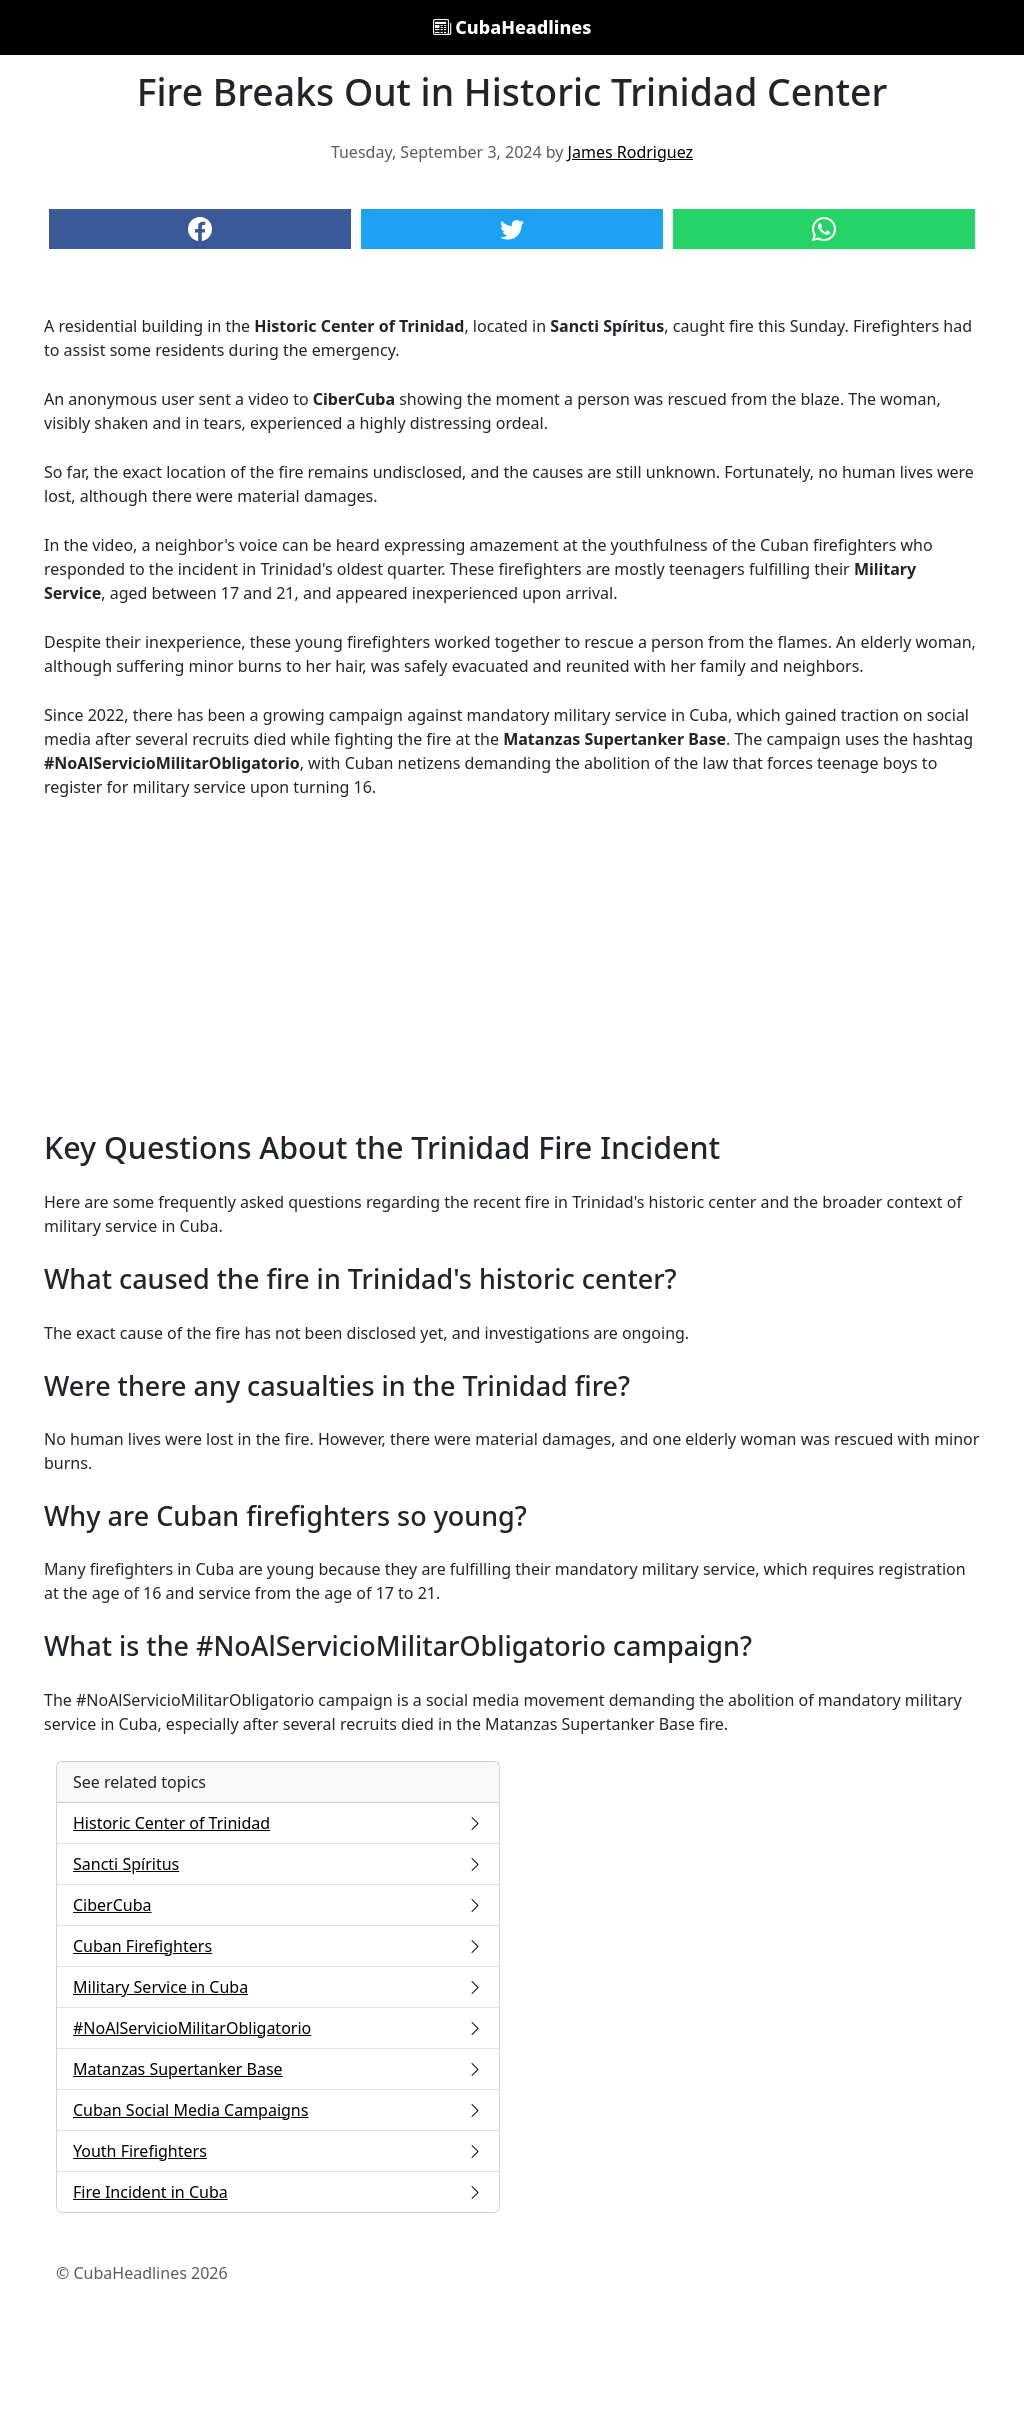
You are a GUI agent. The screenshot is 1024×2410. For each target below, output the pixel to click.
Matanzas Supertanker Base (278, 2069)
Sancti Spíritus (278, 1864)
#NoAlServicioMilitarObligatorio (278, 2028)
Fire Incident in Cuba (278, 2192)
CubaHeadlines (512, 27)
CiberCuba (278, 1905)
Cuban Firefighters (278, 1946)
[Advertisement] (512, 964)
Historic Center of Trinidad (278, 1823)
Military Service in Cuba (278, 1987)
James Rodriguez (630, 152)
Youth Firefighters (278, 2151)
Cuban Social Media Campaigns (278, 2110)
